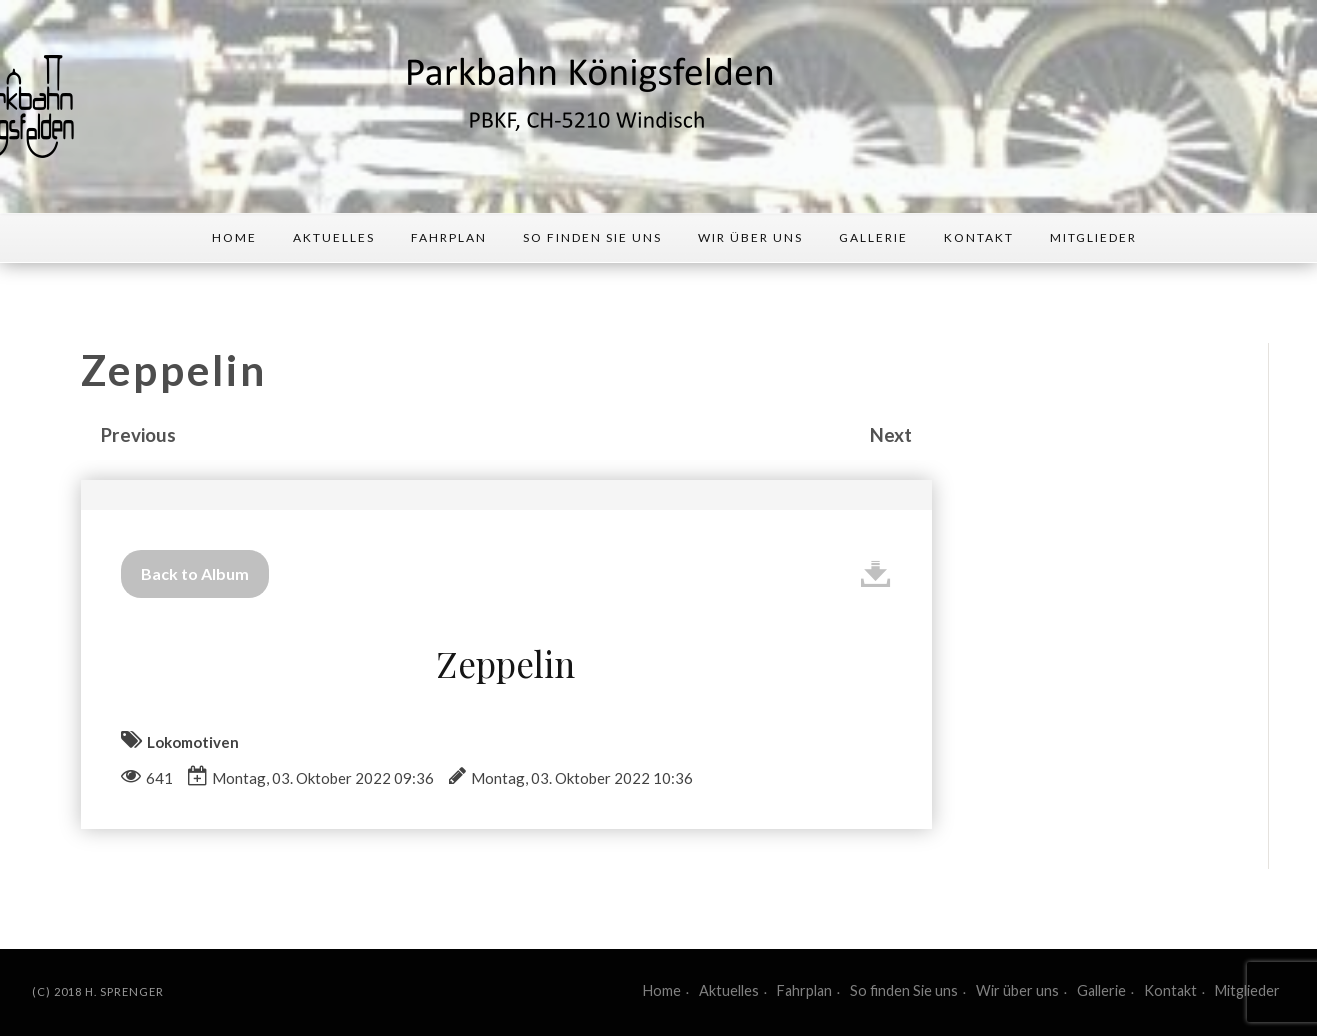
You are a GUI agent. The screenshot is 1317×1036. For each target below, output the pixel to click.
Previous (138, 434)
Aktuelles (334, 237)
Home (234, 237)
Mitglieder (1093, 237)
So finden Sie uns (592, 237)
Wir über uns (750, 237)
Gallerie (873, 237)
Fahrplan (449, 237)
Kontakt (979, 237)
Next (891, 434)
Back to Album (195, 573)
